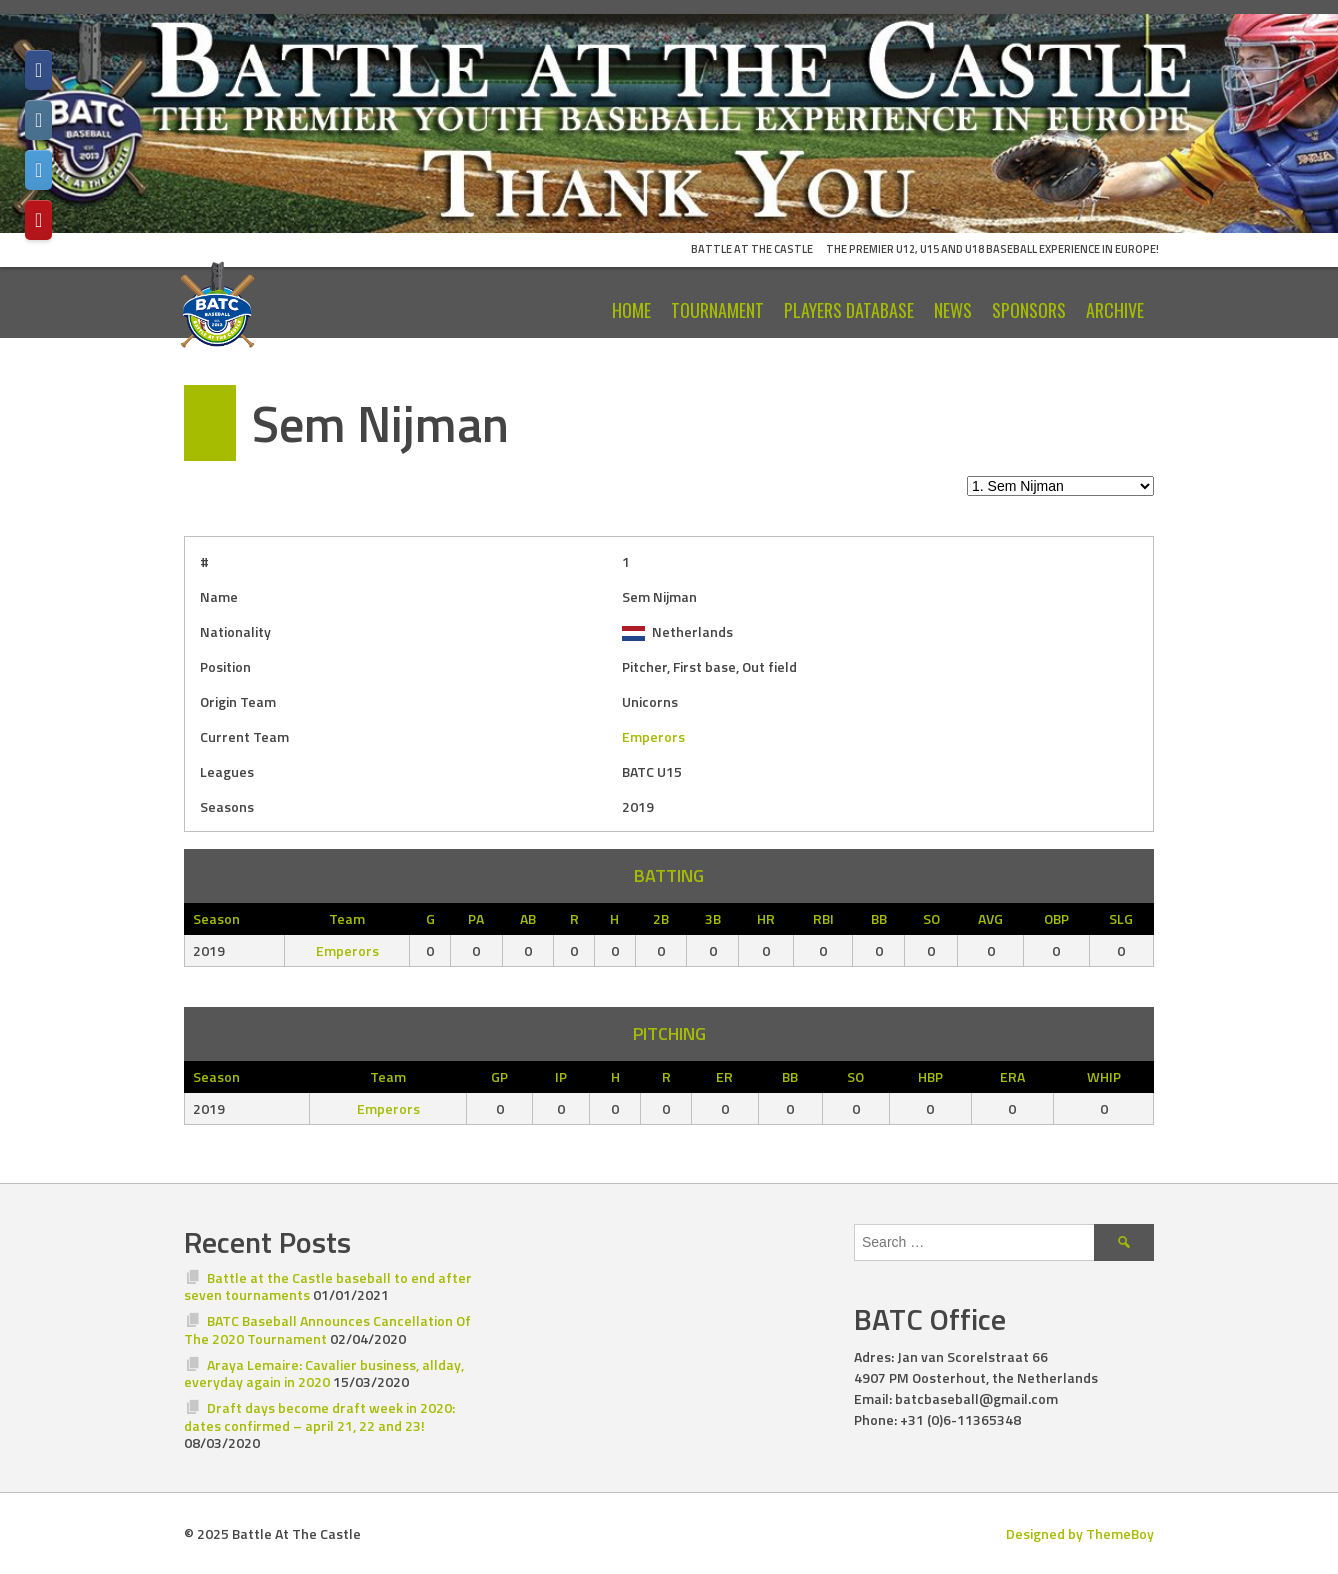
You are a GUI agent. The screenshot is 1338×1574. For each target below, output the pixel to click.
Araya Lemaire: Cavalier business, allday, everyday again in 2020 (324, 1373)
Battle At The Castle (752, 249)
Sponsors (1029, 310)
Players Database (849, 310)
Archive (1115, 310)
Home (631, 310)
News (953, 310)
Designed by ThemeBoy (1080, 1533)
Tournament (717, 310)
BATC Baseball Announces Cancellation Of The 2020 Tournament (327, 1329)
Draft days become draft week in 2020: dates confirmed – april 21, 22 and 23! (319, 1416)
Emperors (653, 736)
